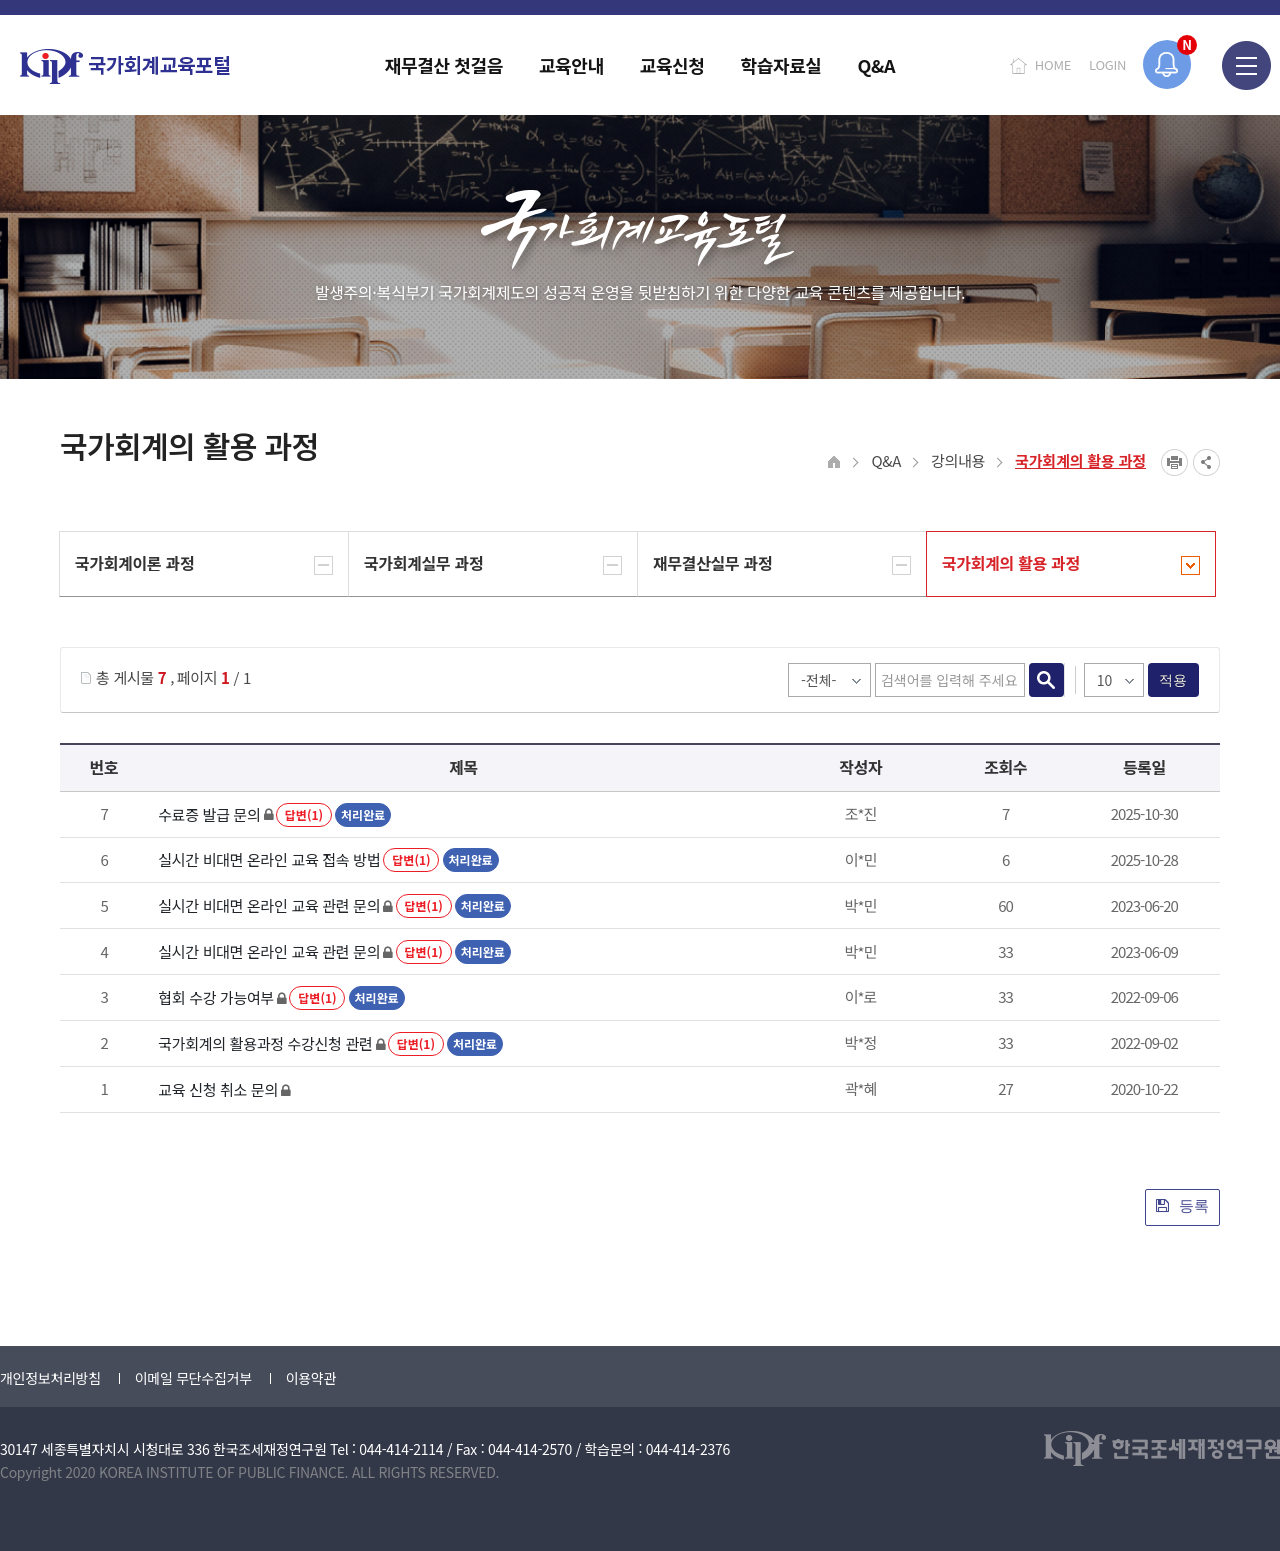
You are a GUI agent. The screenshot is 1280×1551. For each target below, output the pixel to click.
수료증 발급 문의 (209, 814)
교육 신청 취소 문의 (218, 1089)
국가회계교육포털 (125, 66)
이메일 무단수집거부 (193, 1378)
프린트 (1174, 462)
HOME (1053, 64)
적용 (1173, 680)
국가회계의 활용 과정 (1080, 460)
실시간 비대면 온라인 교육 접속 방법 (269, 859)
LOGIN (1107, 64)
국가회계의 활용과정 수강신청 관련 (265, 1043)
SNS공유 (1206, 462)
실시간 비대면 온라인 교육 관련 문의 (269, 905)
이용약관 (311, 1378)
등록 (1182, 1205)
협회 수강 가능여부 (216, 997)
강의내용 (958, 460)
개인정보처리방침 (50, 1378)
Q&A (886, 460)
